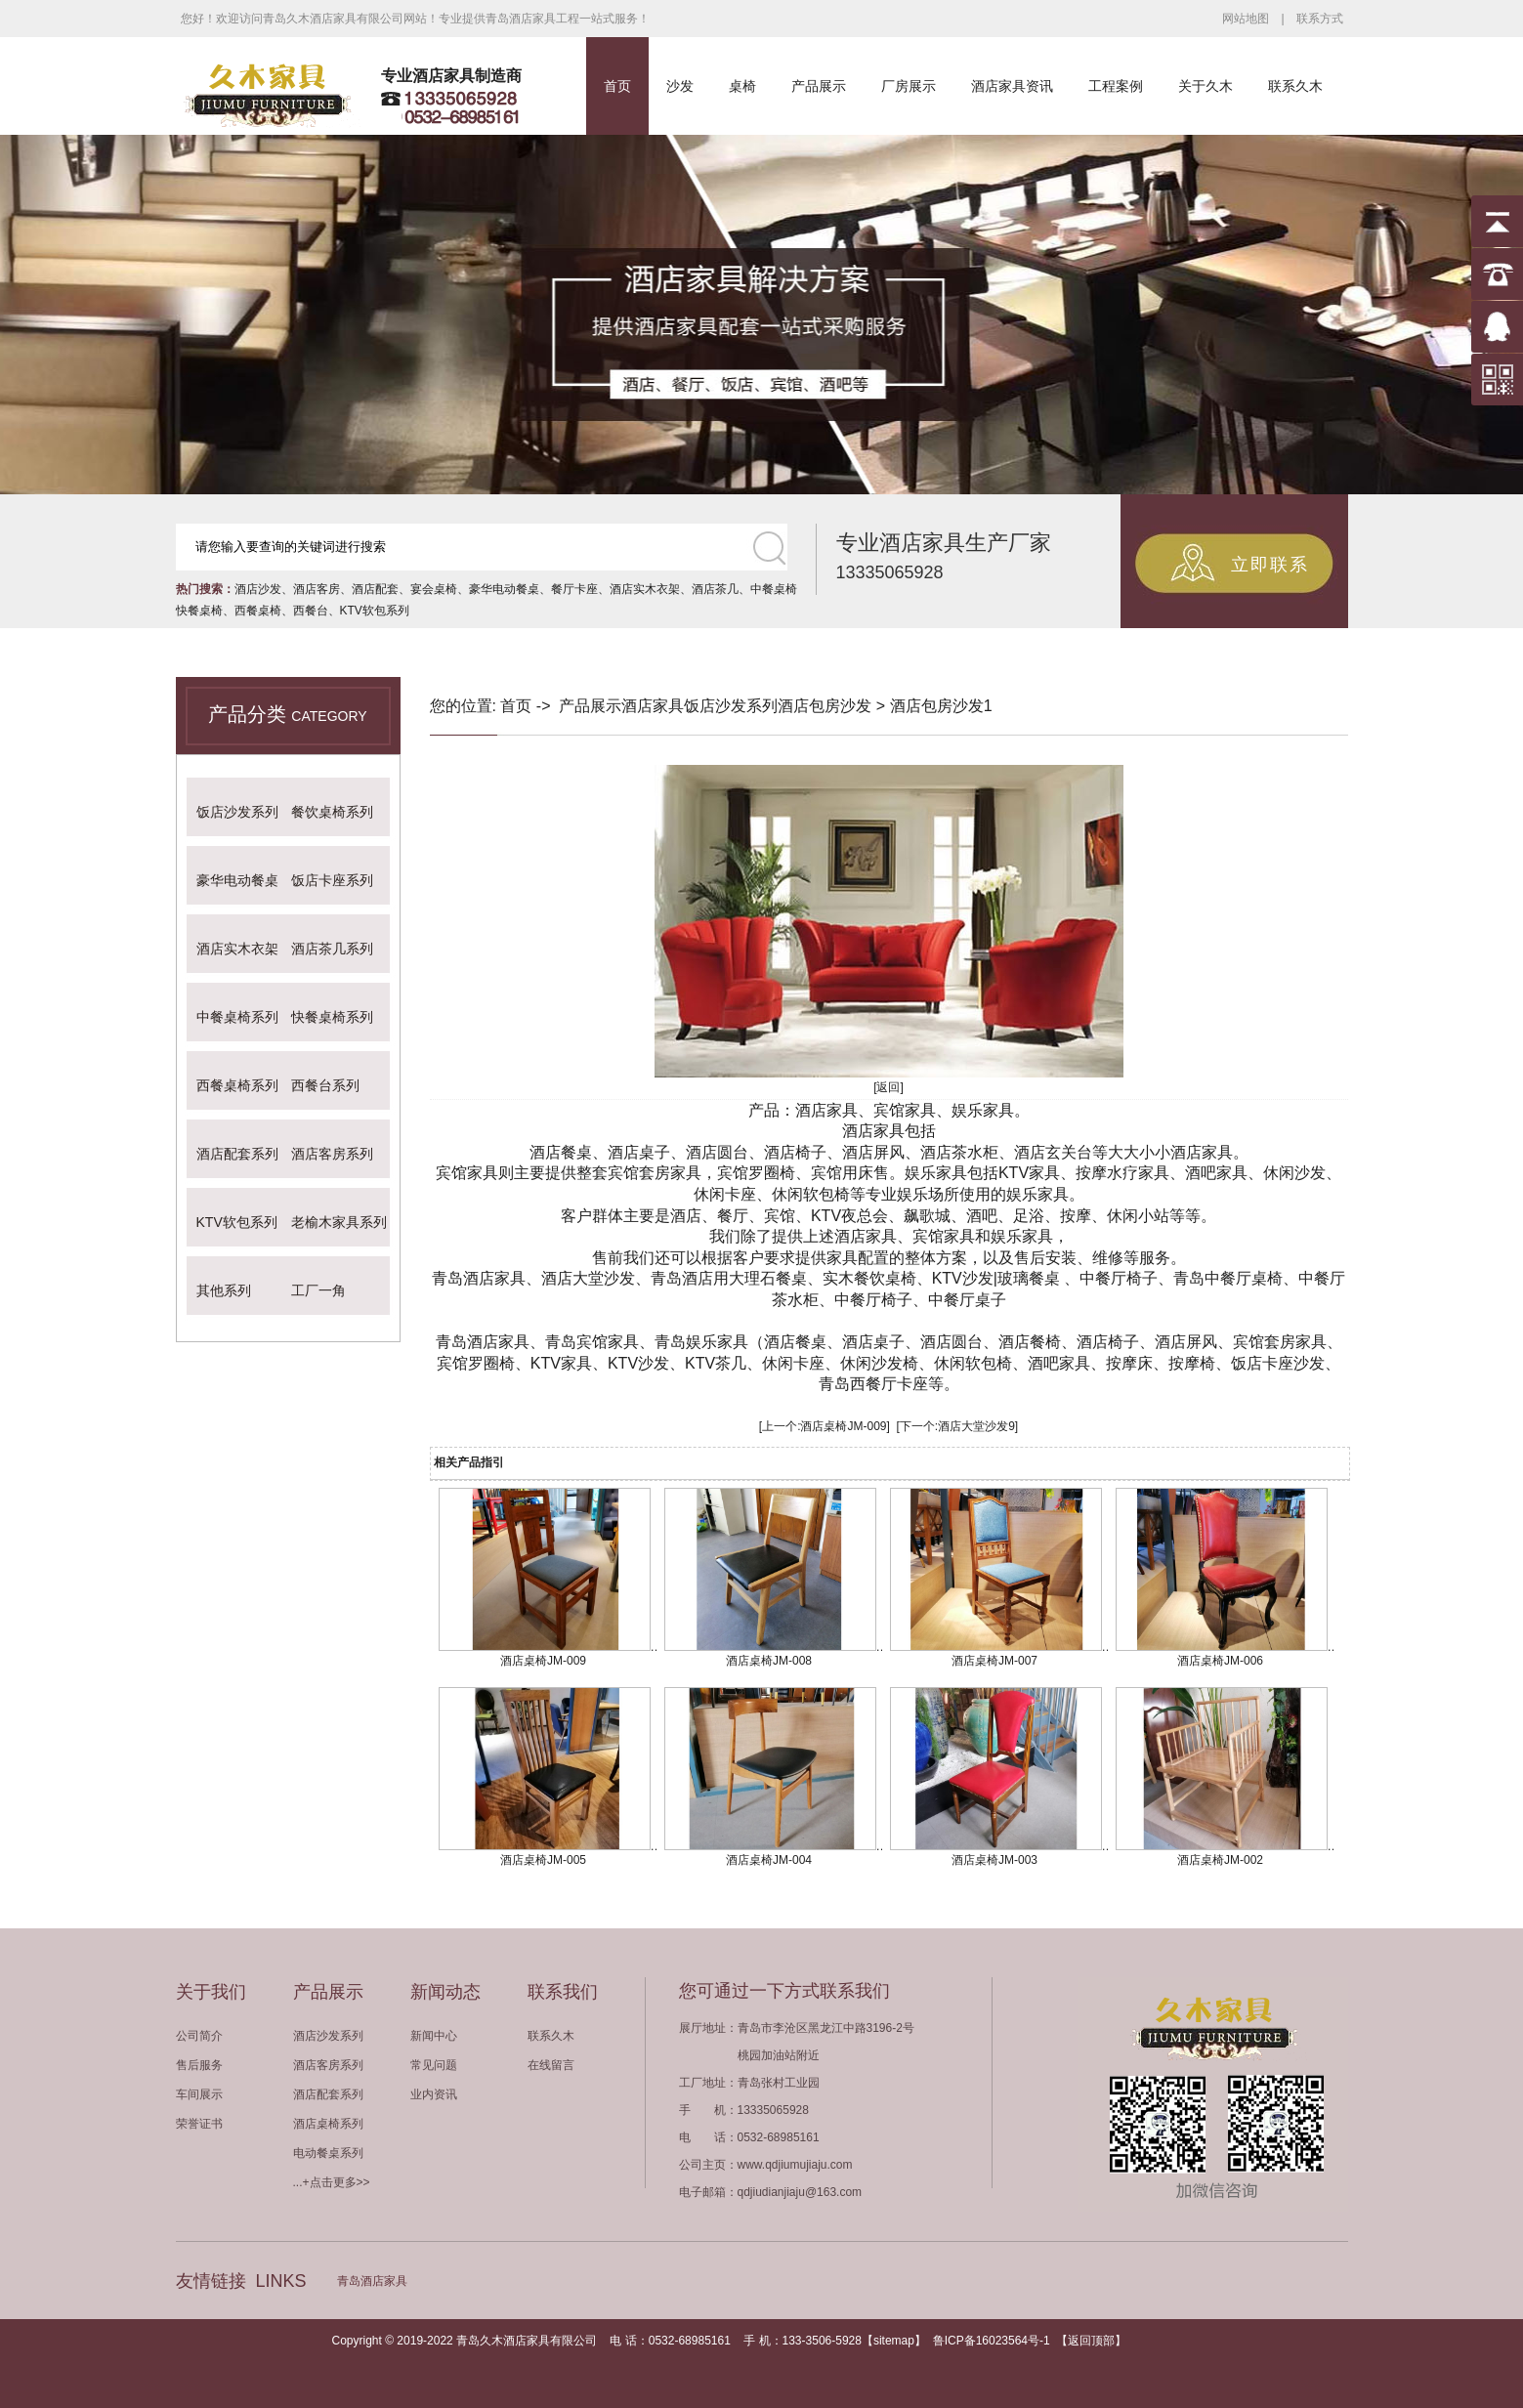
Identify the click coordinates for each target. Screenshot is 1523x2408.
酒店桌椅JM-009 (843, 1426)
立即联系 (1270, 564)
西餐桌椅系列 (237, 1085)
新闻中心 (433, 2036)
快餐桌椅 (199, 610)
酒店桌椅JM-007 (994, 1661)
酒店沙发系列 (328, 2036)
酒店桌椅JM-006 (1220, 1661)
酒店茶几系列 (332, 948)
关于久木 (1205, 86)
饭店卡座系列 (332, 880)
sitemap (893, 2340)
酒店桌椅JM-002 (1220, 1860)
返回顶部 (1091, 2340)
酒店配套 (375, 589)
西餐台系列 (325, 1085)
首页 (617, 86)
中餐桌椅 (773, 589)
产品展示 (818, 86)
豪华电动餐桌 (504, 589)
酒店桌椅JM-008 (769, 1661)
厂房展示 (908, 86)
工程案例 (1115, 86)
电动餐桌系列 (328, 2153)
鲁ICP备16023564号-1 (991, 2340)
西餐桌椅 (257, 610)
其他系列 (223, 1290)
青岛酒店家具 (372, 2281)
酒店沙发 (257, 589)
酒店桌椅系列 (328, 2124)
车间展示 (199, 2094)
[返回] (888, 1087)
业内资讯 (433, 2094)
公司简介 (199, 2036)
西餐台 (310, 610)
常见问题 (433, 2065)
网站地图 (1245, 18)
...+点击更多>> (331, 2182)
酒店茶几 (715, 589)
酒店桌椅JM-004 (769, 1860)
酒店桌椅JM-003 (994, 1860)
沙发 (680, 86)
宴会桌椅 (433, 589)
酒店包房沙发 (824, 705)
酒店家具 (652, 705)
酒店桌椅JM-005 (543, 1860)
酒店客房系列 (332, 1154)
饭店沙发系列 (237, 812)
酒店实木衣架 (645, 589)
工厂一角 (318, 1290)
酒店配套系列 (237, 1154)
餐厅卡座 (574, 589)
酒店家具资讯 (1012, 86)
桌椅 (742, 86)
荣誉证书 (199, 2124)
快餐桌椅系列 (332, 1017)
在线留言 (551, 2065)
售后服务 (199, 2065)
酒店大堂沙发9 (976, 1426)
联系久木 (1295, 86)
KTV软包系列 (374, 610)
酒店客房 (316, 589)
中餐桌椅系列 (237, 1017)
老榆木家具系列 (339, 1222)
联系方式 (1319, 18)
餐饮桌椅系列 (332, 812)
